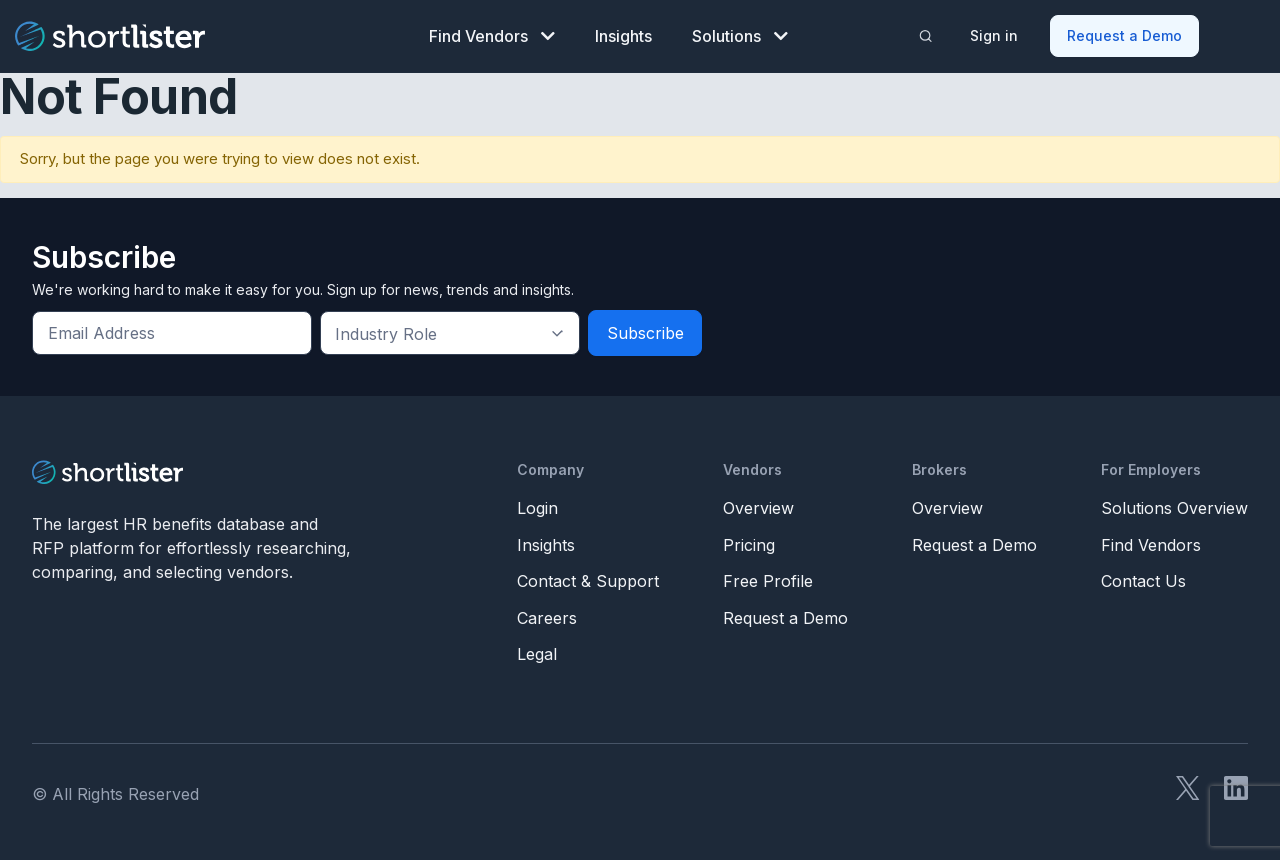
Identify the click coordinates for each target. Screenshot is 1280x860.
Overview (758, 508)
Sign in (994, 35)
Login (537, 508)
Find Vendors (492, 36)
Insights (623, 36)
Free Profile (768, 581)
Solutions (740, 36)
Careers (547, 618)
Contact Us (1143, 581)
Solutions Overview (1174, 508)
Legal (537, 654)
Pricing (749, 545)
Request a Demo (1124, 35)
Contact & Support (588, 581)
